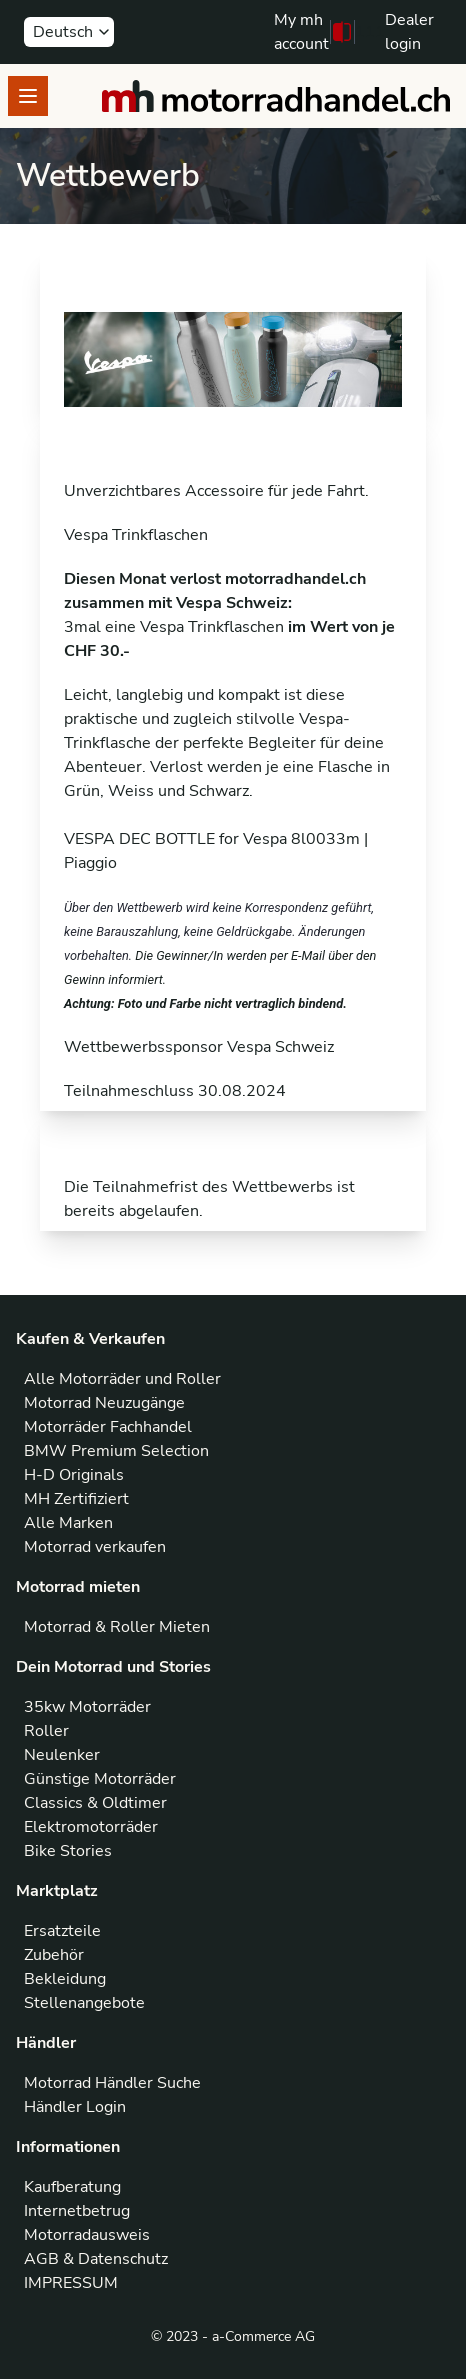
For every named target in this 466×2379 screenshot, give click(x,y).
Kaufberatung (72, 2187)
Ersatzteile (62, 1931)
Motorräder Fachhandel (108, 1427)
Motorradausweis (87, 2235)
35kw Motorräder (87, 1707)
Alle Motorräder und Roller (122, 1379)
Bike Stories (68, 1851)
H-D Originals (74, 1475)
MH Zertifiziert (76, 1499)
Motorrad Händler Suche (112, 2083)
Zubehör (54, 1955)
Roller (46, 1731)
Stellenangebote (84, 2003)
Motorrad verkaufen (95, 1547)
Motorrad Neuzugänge (104, 1403)
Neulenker (62, 1755)
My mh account (301, 32)
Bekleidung (65, 1979)
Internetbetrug (77, 2211)
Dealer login (409, 32)
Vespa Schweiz (280, 1047)
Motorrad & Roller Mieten (117, 1627)
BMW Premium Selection (116, 1451)
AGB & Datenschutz (96, 2259)
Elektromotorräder (91, 1827)
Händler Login (75, 2107)
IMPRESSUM (71, 2283)
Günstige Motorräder (100, 1779)
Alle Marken (68, 1523)
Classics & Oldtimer (95, 1803)
